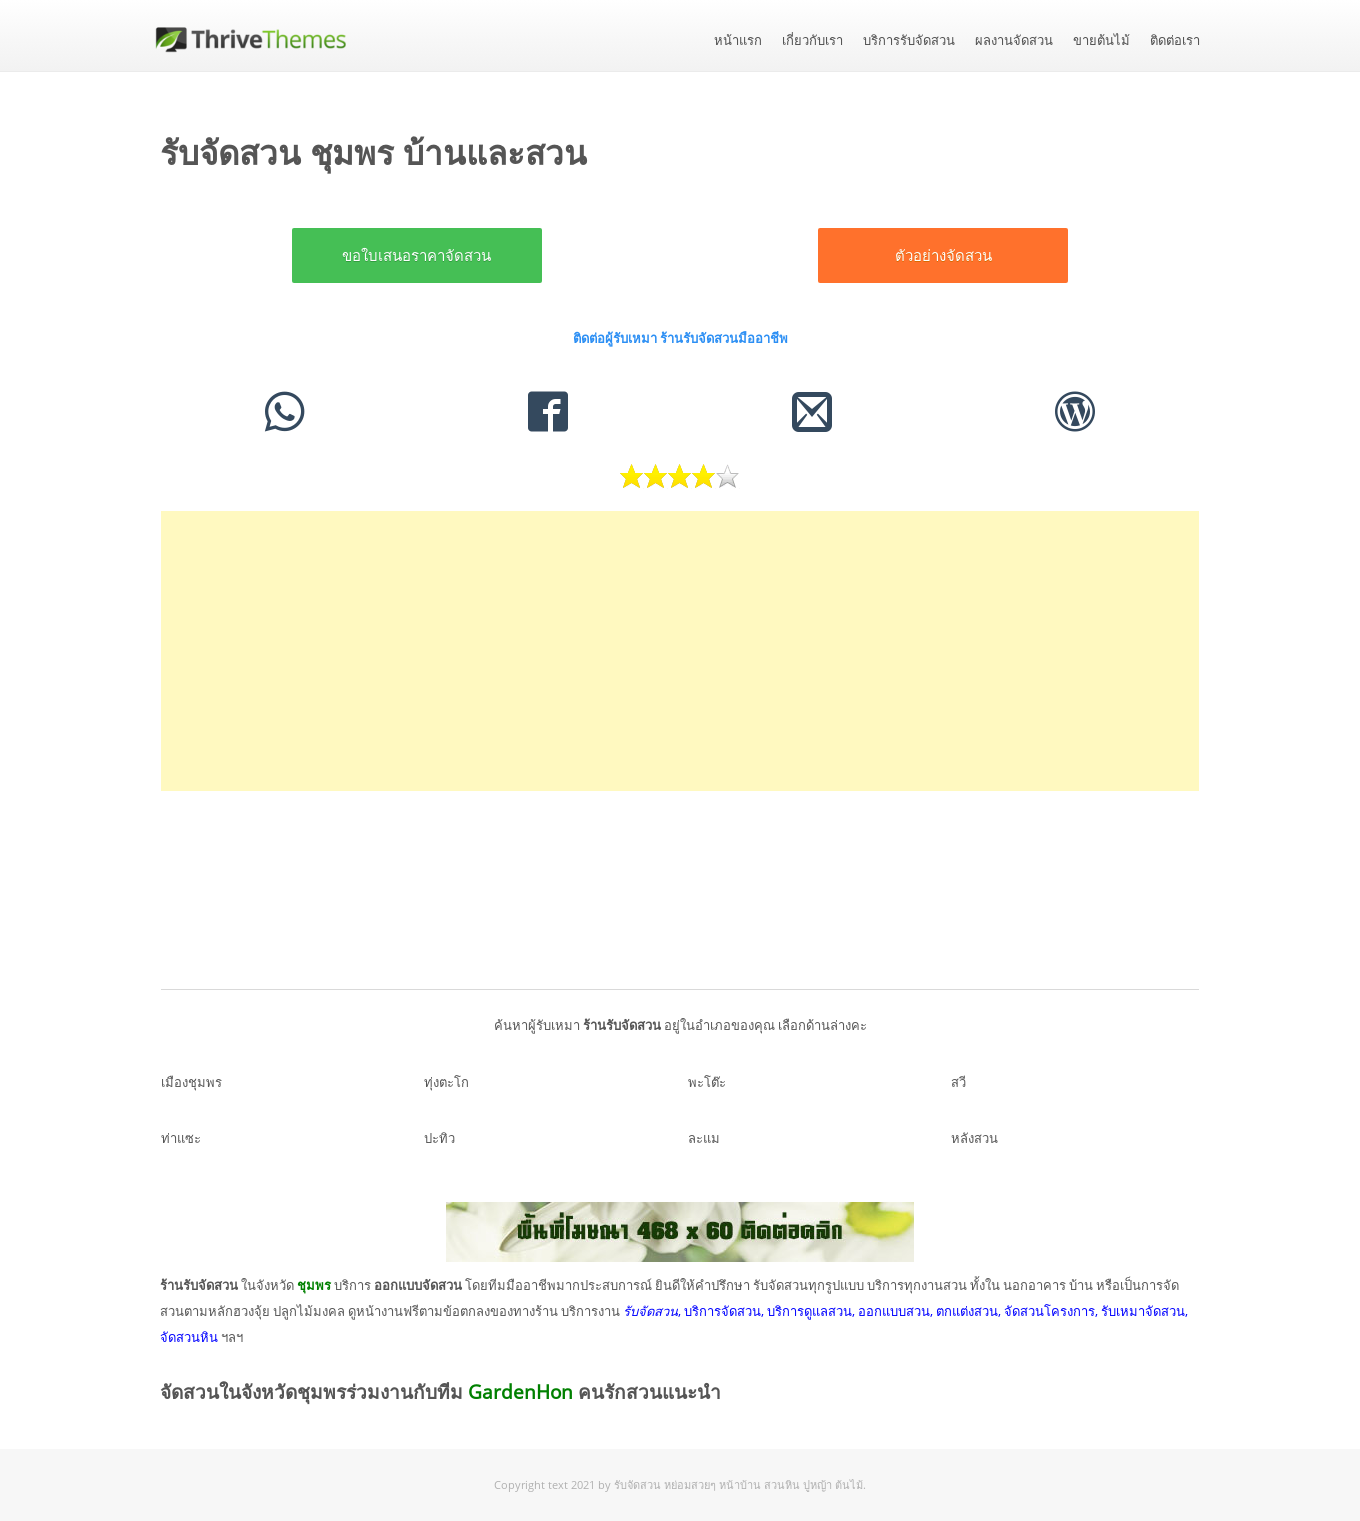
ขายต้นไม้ (1101, 40)
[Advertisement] (680, 651)
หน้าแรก (738, 40)
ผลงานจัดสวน (1014, 40)
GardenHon (520, 1392)
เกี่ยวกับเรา (812, 40)
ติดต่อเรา (1175, 40)
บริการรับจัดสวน (909, 40)
